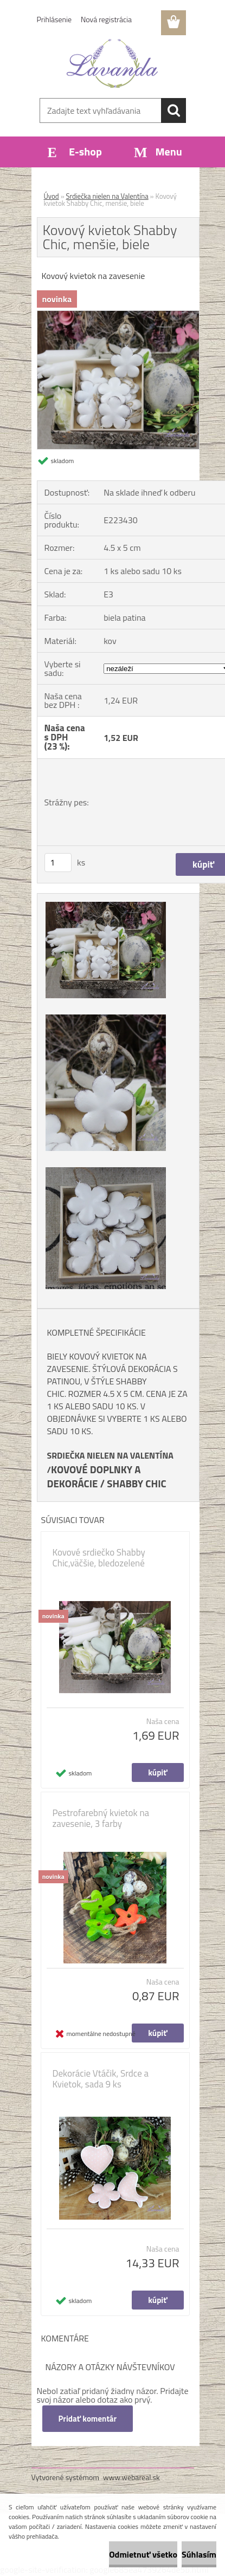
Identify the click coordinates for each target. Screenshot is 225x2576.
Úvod (51, 196)
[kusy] (58, 862)
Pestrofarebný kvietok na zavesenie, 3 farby (101, 1818)
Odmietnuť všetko (143, 2554)
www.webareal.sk (131, 2477)
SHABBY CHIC (136, 1483)
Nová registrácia (106, 19)
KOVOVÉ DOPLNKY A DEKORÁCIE (94, 1476)
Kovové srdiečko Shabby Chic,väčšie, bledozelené (99, 1558)
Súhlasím (199, 2554)
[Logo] (112, 63)
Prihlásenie (54, 19)
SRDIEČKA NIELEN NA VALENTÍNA (110, 1455)
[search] (173, 110)
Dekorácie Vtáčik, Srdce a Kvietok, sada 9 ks (101, 2079)
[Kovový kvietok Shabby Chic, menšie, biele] (118, 315)
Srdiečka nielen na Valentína (107, 196)
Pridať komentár (88, 2418)
